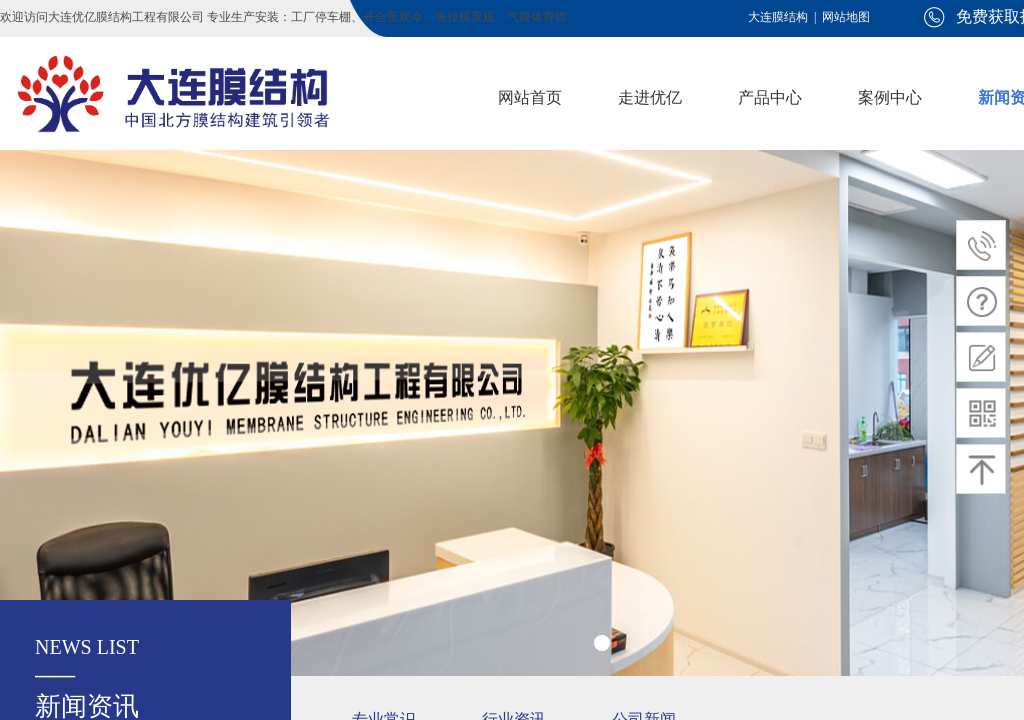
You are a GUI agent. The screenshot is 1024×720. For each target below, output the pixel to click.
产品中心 (770, 97)
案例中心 (890, 97)
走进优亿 (650, 97)
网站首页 (530, 97)
